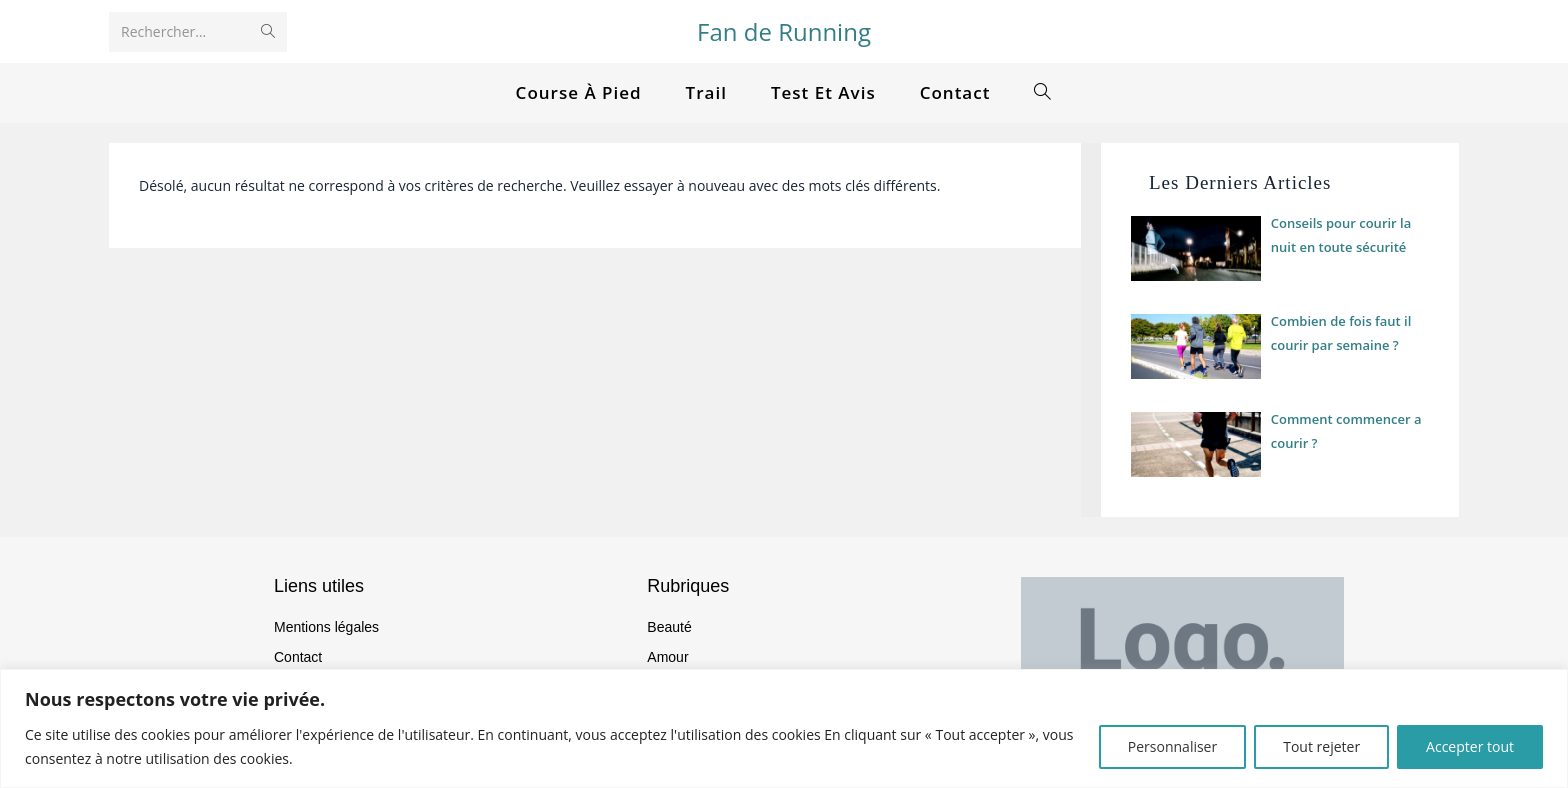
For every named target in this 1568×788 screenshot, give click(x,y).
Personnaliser (1172, 746)
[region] (784, 728)
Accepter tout (1470, 746)
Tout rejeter (1321, 746)
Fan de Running (784, 31)
